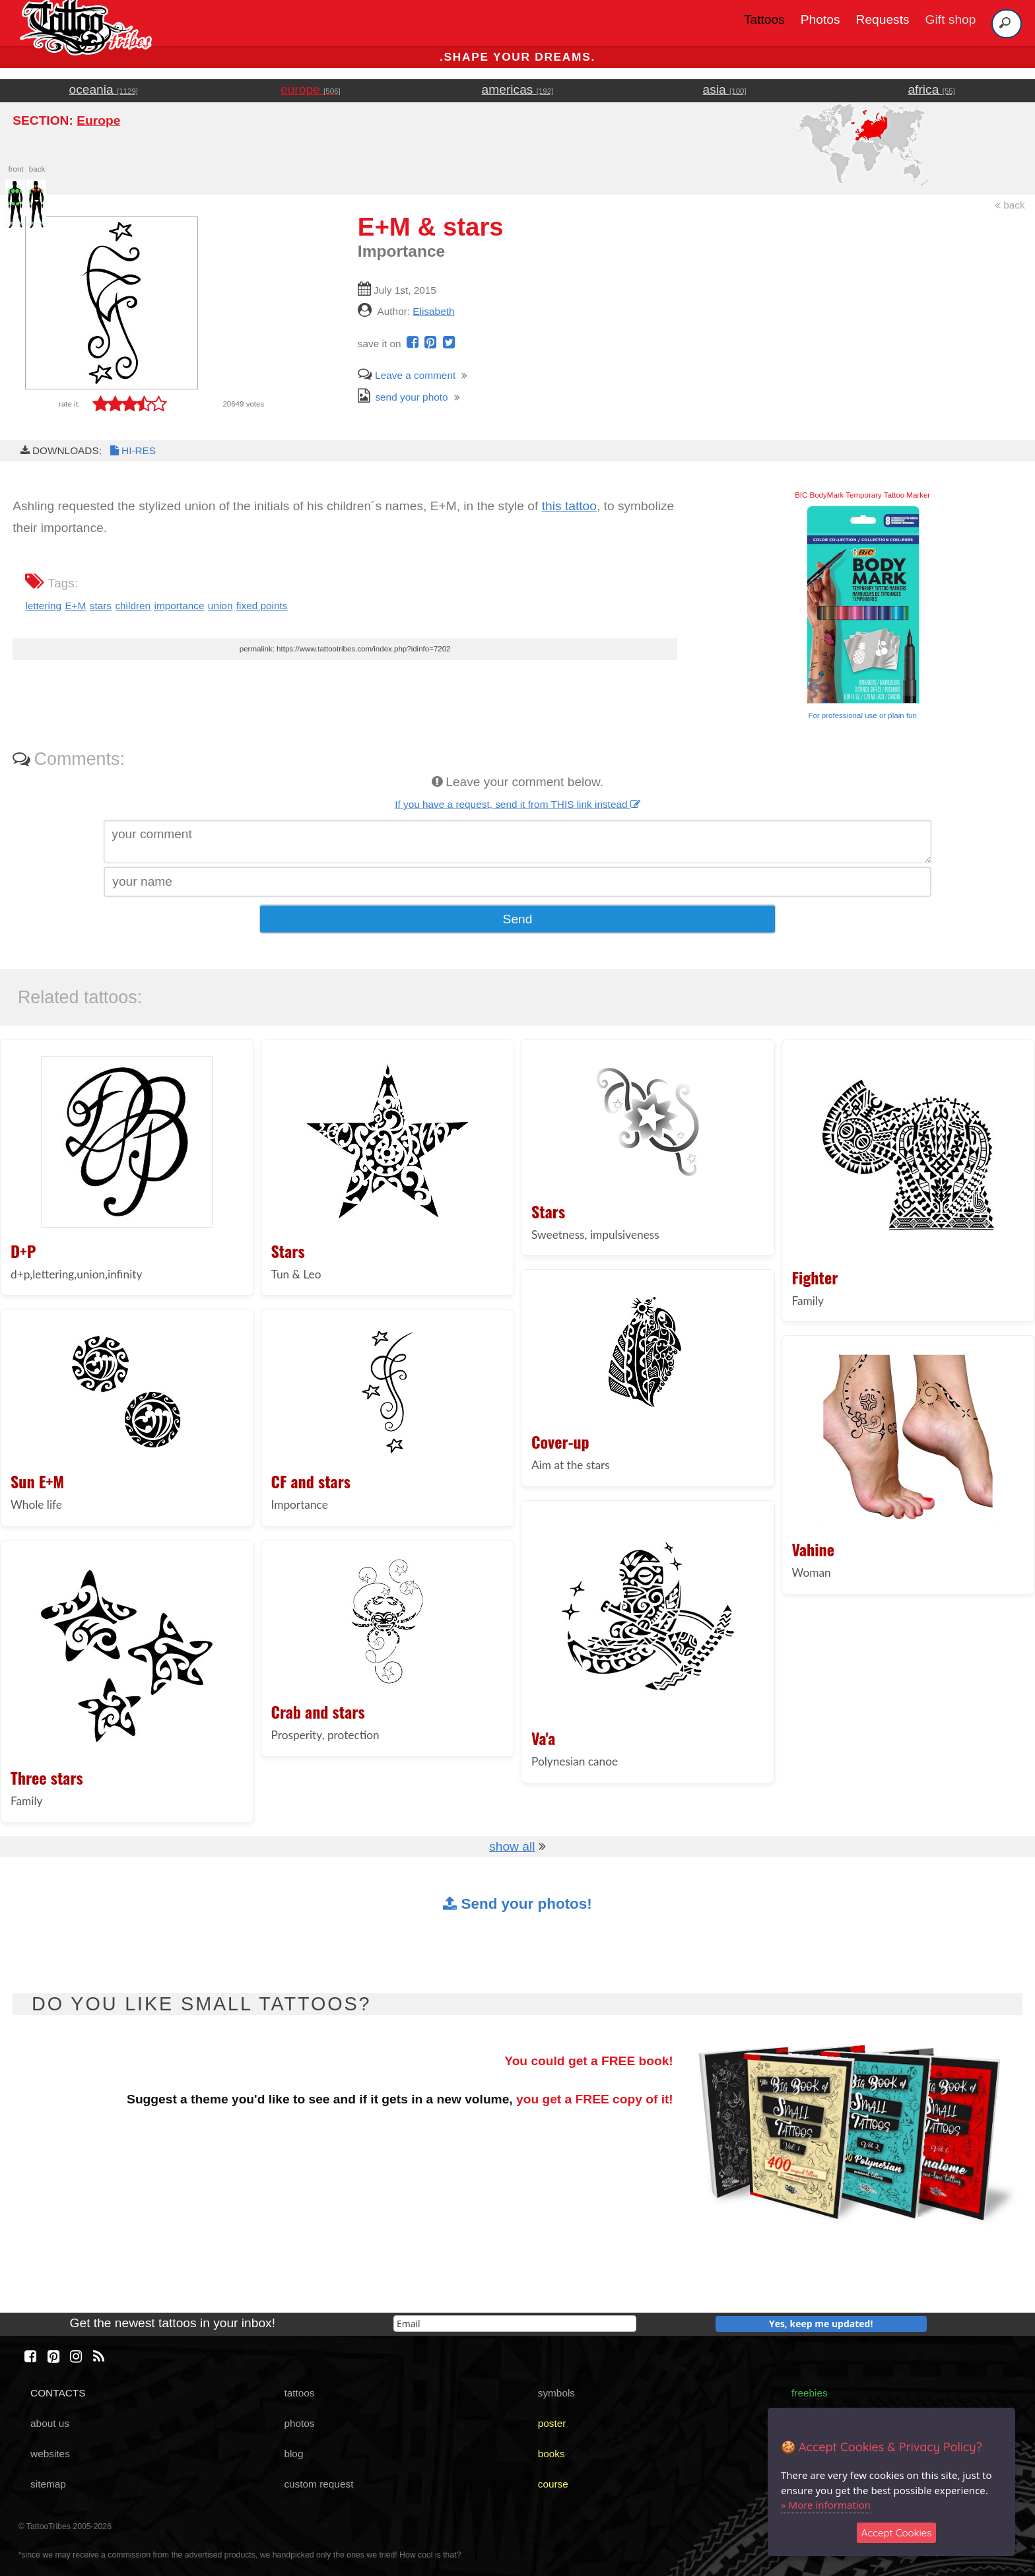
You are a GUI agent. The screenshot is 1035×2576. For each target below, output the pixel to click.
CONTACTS (57, 2392)
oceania (104, 89)
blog (293, 2453)
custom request (318, 2484)
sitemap (48, 2484)
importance (179, 605)
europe (311, 89)
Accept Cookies (896, 2532)
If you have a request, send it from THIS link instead (517, 804)
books (551, 2453)
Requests (883, 19)
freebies (809, 2392)
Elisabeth (433, 311)
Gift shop (950, 19)
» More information (826, 2504)
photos (299, 2423)
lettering (43, 605)
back (1010, 205)
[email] (514, 2323)
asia (725, 89)
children (132, 605)
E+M (75, 605)
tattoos (299, 2392)
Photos (820, 19)
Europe (98, 120)
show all (512, 1846)
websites (50, 2453)
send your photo (403, 397)
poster (552, 2423)
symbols (556, 2392)
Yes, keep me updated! (821, 2323)
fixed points (262, 605)
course (553, 2484)
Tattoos (764, 19)
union (220, 605)
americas (518, 89)
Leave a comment (406, 375)
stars (101, 605)
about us (49, 2423)
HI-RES (132, 450)
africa (931, 89)
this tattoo (569, 506)
